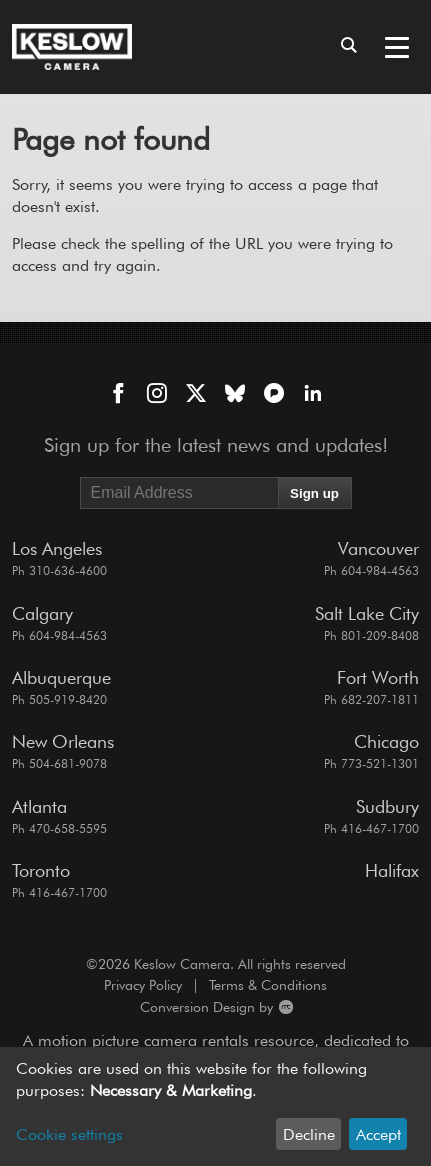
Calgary (42, 613)
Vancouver (378, 548)
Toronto (41, 870)
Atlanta (39, 806)
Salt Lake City (367, 613)
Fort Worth (378, 677)
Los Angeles (57, 548)
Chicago (386, 741)
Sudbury (387, 806)
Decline (309, 1134)
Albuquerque (61, 677)
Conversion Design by (152, 1007)
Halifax (392, 870)
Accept (378, 1134)
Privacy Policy (143, 985)
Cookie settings (69, 1134)
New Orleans (63, 741)
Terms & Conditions (268, 985)
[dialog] (215, 1106)
